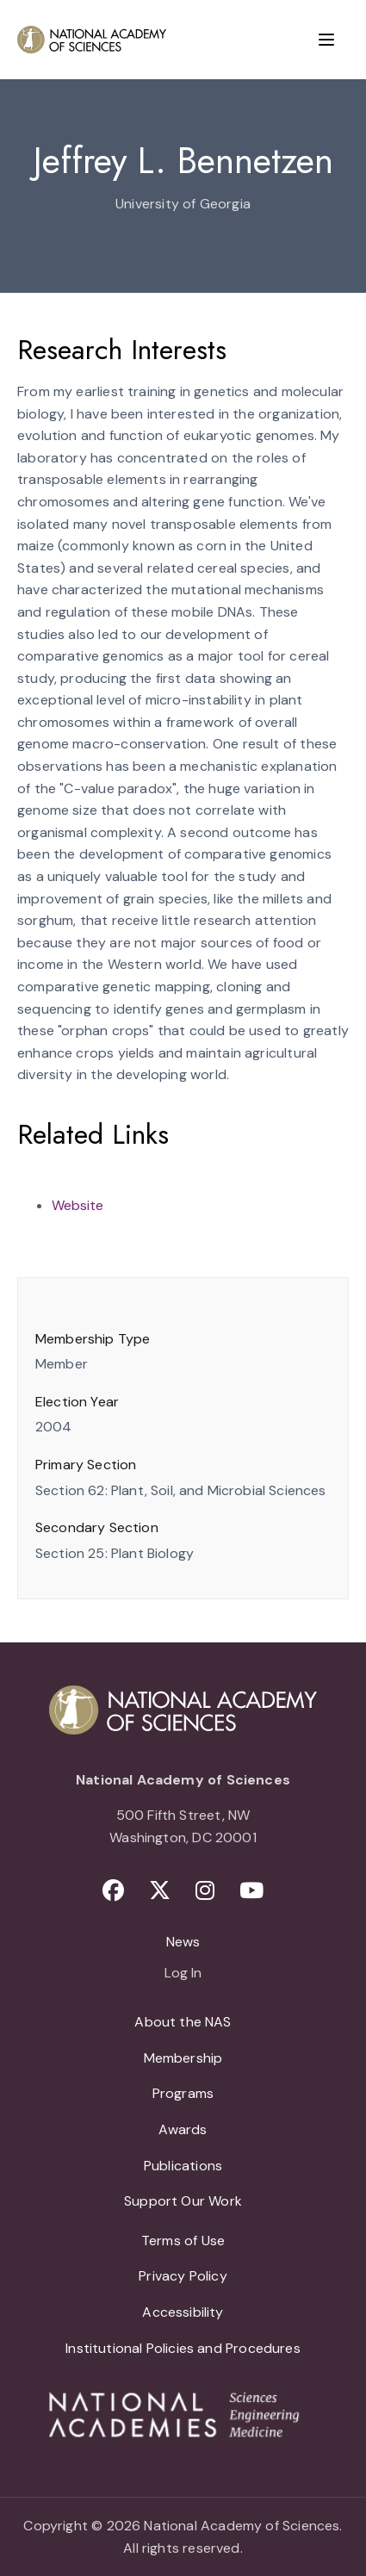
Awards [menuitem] (182, 2129)
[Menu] (326, 39)
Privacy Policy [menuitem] (183, 2276)
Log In (183, 1974)
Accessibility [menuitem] (182, 2312)
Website (77, 1205)
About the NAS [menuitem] (182, 2022)
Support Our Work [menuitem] (183, 2201)
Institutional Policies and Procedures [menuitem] (183, 2348)
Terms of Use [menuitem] (183, 2240)
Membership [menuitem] (183, 2058)
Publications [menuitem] (183, 2166)
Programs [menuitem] (183, 2093)
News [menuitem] (183, 1942)
